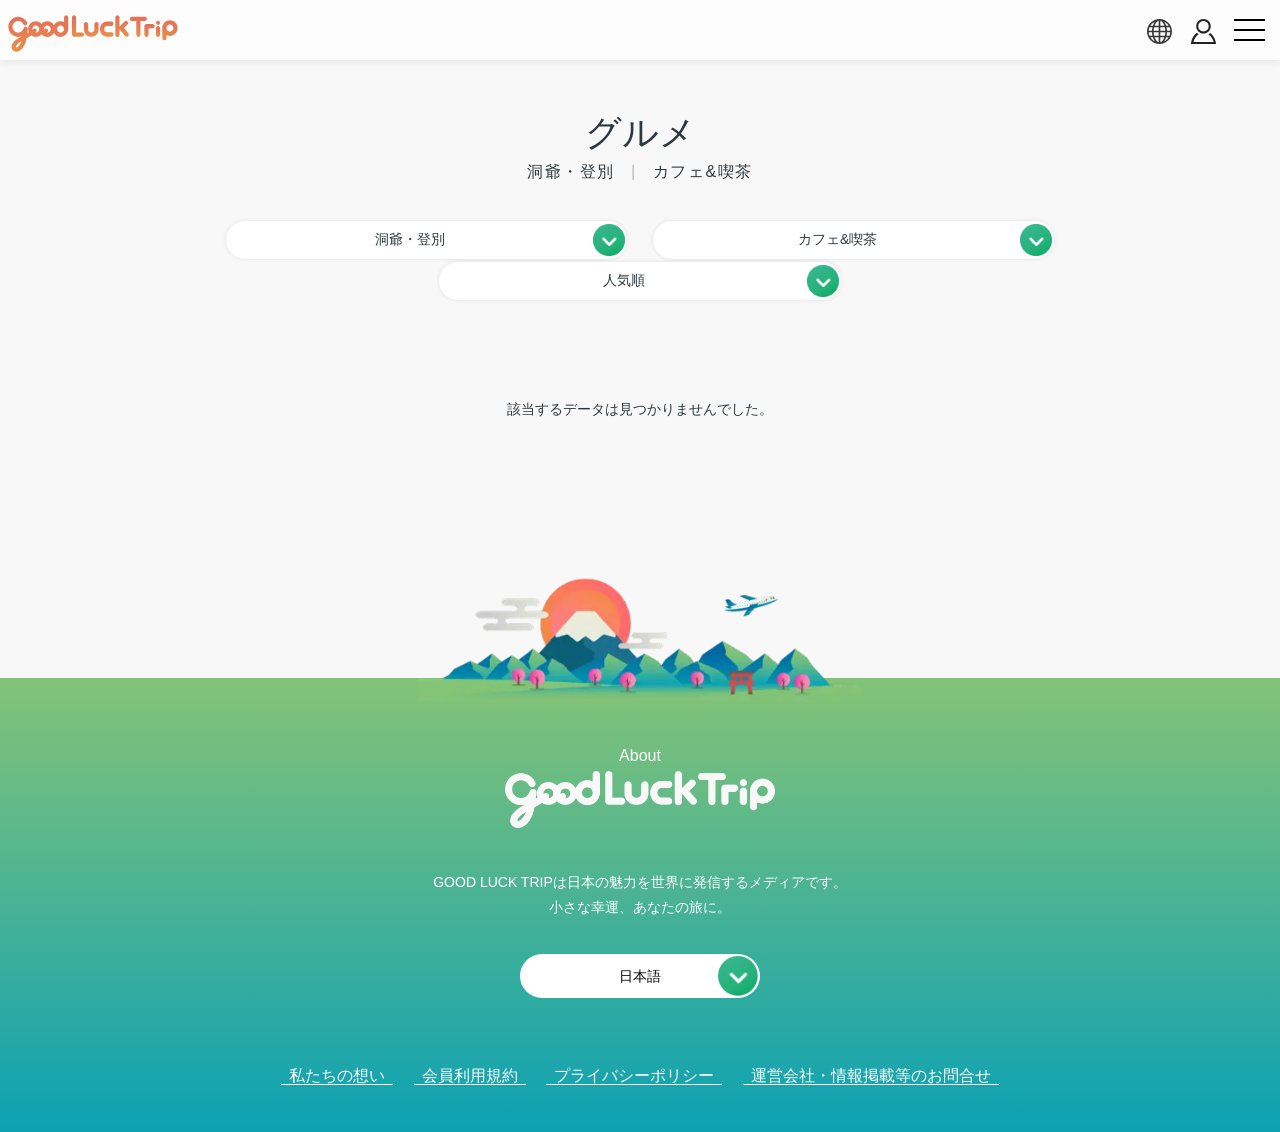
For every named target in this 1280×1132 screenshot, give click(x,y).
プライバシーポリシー (634, 1031)
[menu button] (1249, 31)
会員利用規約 (470, 1031)
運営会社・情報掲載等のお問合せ (871, 1031)
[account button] (1203, 31)
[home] (93, 34)
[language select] (1159, 31)
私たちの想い (337, 1031)
